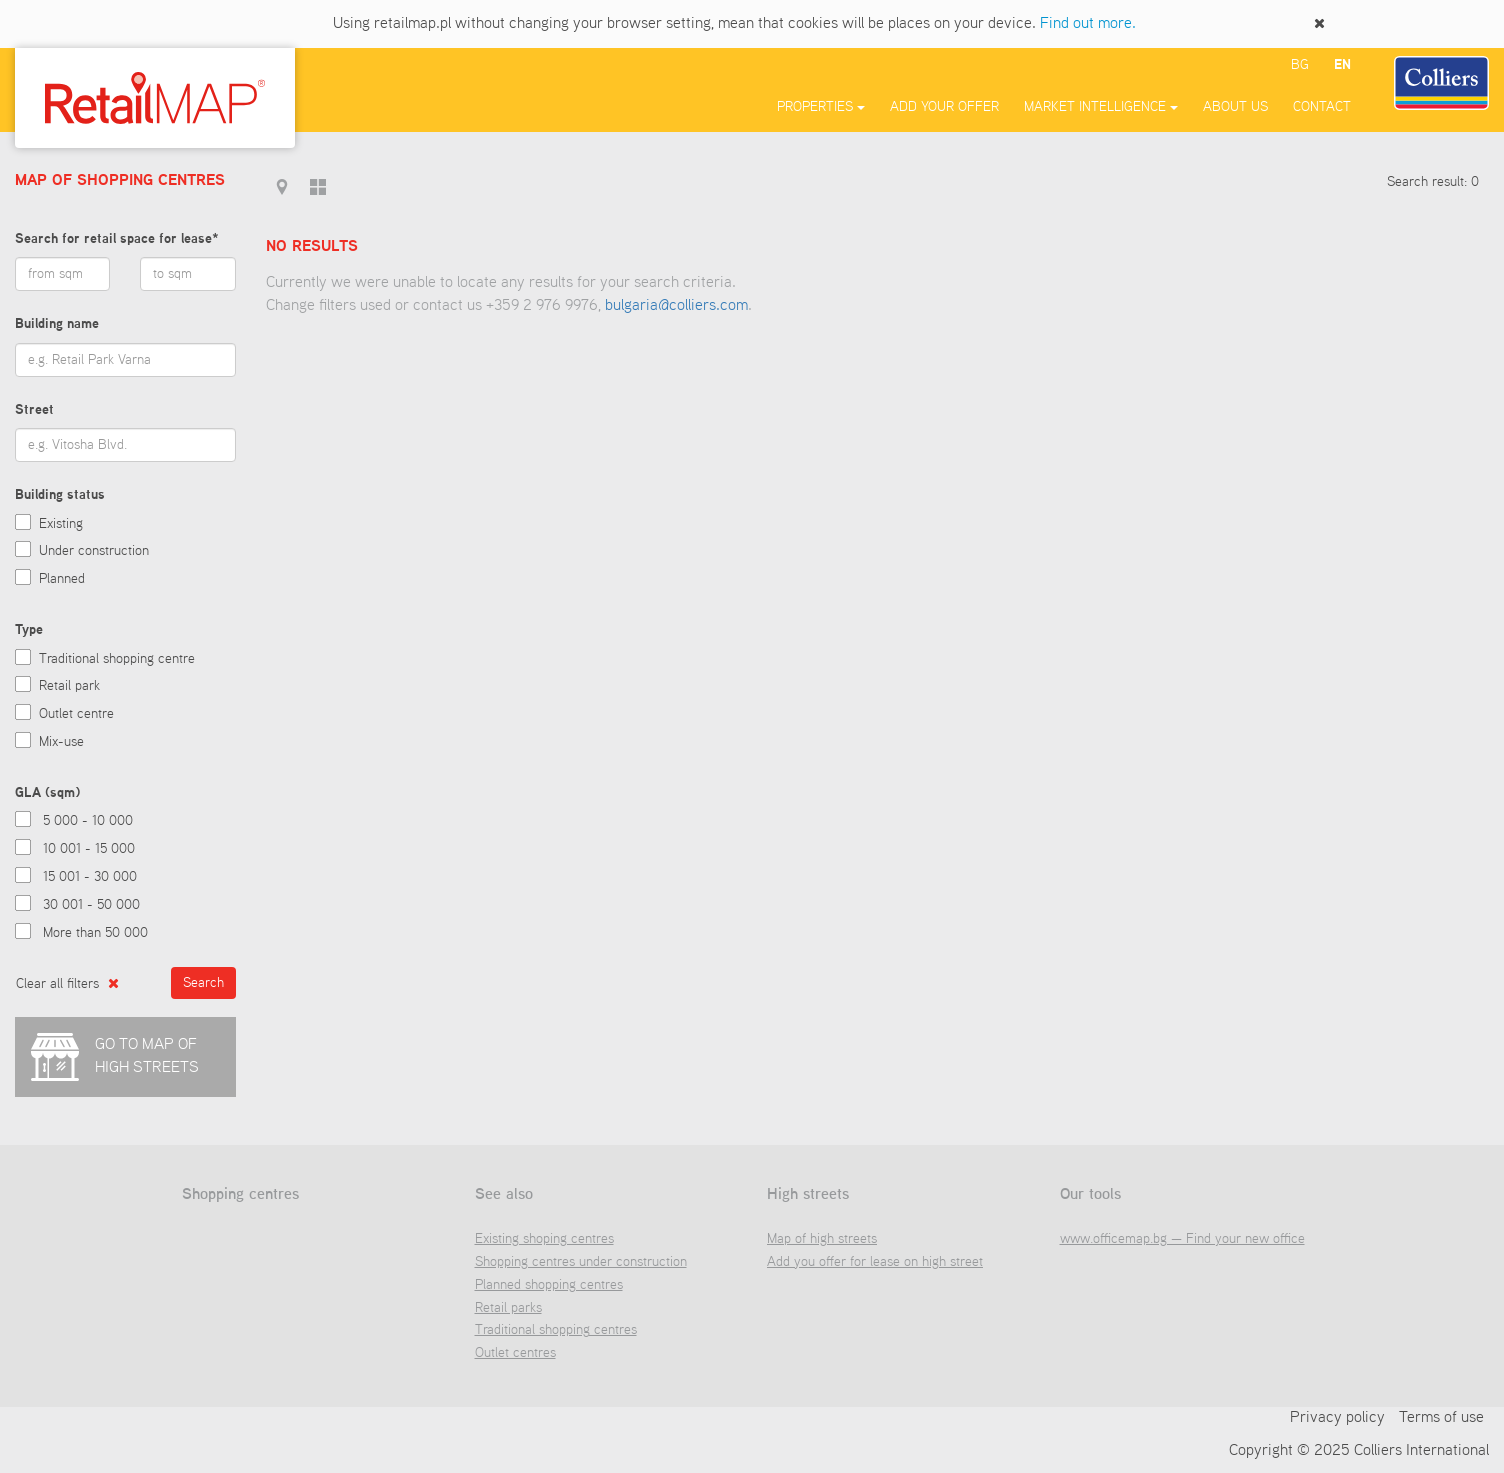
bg (1300, 65)
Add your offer (944, 107)
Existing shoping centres (544, 1239)
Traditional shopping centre (117, 659)
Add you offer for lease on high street (875, 1262)
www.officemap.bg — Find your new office (1182, 1239)
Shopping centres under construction (581, 1262)
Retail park (69, 686)
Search (203, 983)
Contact (1322, 107)
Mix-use (61, 742)
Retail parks (508, 1308)
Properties (821, 107)
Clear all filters (67, 983)
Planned (62, 579)
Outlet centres (515, 1353)
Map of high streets (822, 1239)
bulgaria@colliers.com (676, 306)
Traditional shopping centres (556, 1330)
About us (1235, 107)
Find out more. (1088, 24)
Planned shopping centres (549, 1285)
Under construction (94, 551)
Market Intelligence (1101, 107)
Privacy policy (1337, 1418)
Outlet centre (76, 714)
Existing (61, 524)
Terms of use (1441, 1418)
